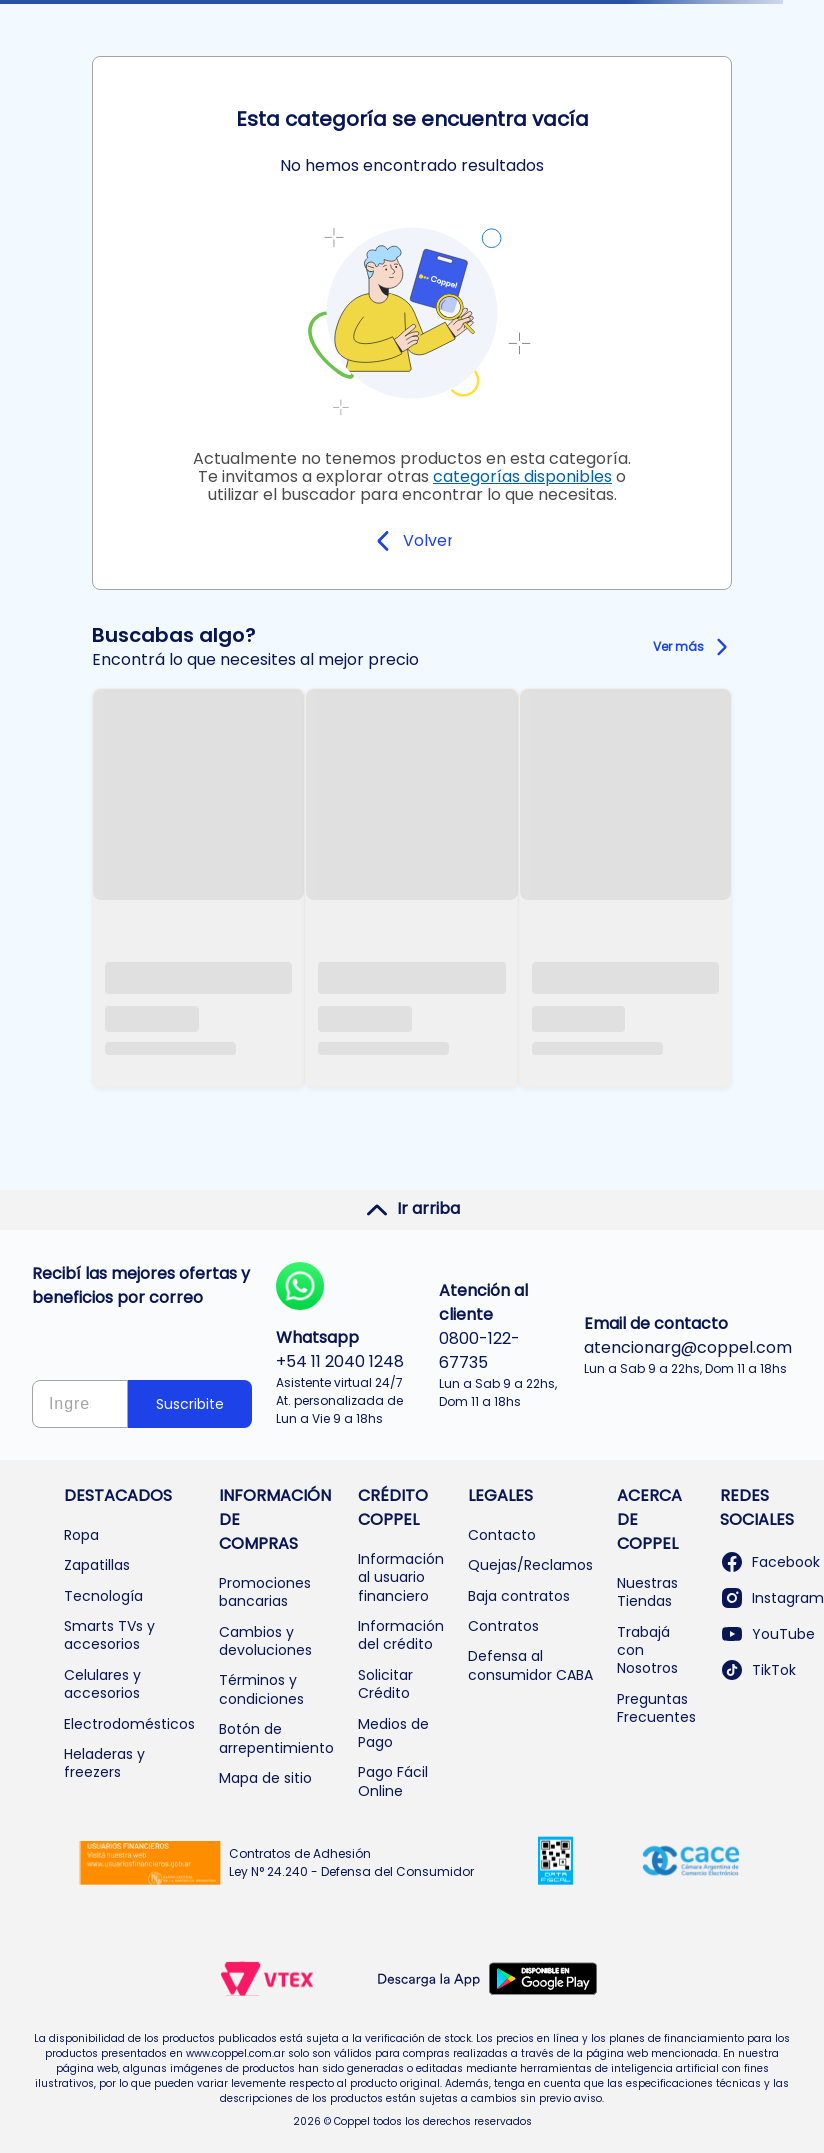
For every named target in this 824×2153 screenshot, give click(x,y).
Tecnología (103, 1596)
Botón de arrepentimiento (276, 1738)
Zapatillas (97, 1565)
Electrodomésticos (129, 1724)
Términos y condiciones (261, 1689)
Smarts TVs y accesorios (109, 1635)
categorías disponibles (522, 476)
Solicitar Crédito (385, 1684)
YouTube (767, 1634)
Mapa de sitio (265, 1778)
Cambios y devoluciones (265, 1641)
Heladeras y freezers (104, 1763)
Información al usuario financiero (401, 1577)
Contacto (502, 1535)
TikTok (758, 1670)
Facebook (770, 1562)
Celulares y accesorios (102, 1684)
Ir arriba (412, 1209)
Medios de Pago (393, 1733)
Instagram (772, 1598)
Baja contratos (519, 1596)
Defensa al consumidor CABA (530, 1665)
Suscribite (190, 1404)
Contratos (503, 1626)
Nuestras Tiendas (647, 1592)
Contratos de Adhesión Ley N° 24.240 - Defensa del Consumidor (351, 1862)
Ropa (81, 1535)
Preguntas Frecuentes (656, 1708)
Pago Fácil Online (393, 1781)
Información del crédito (401, 1635)
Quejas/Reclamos (530, 1565)
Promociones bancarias (265, 1592)
